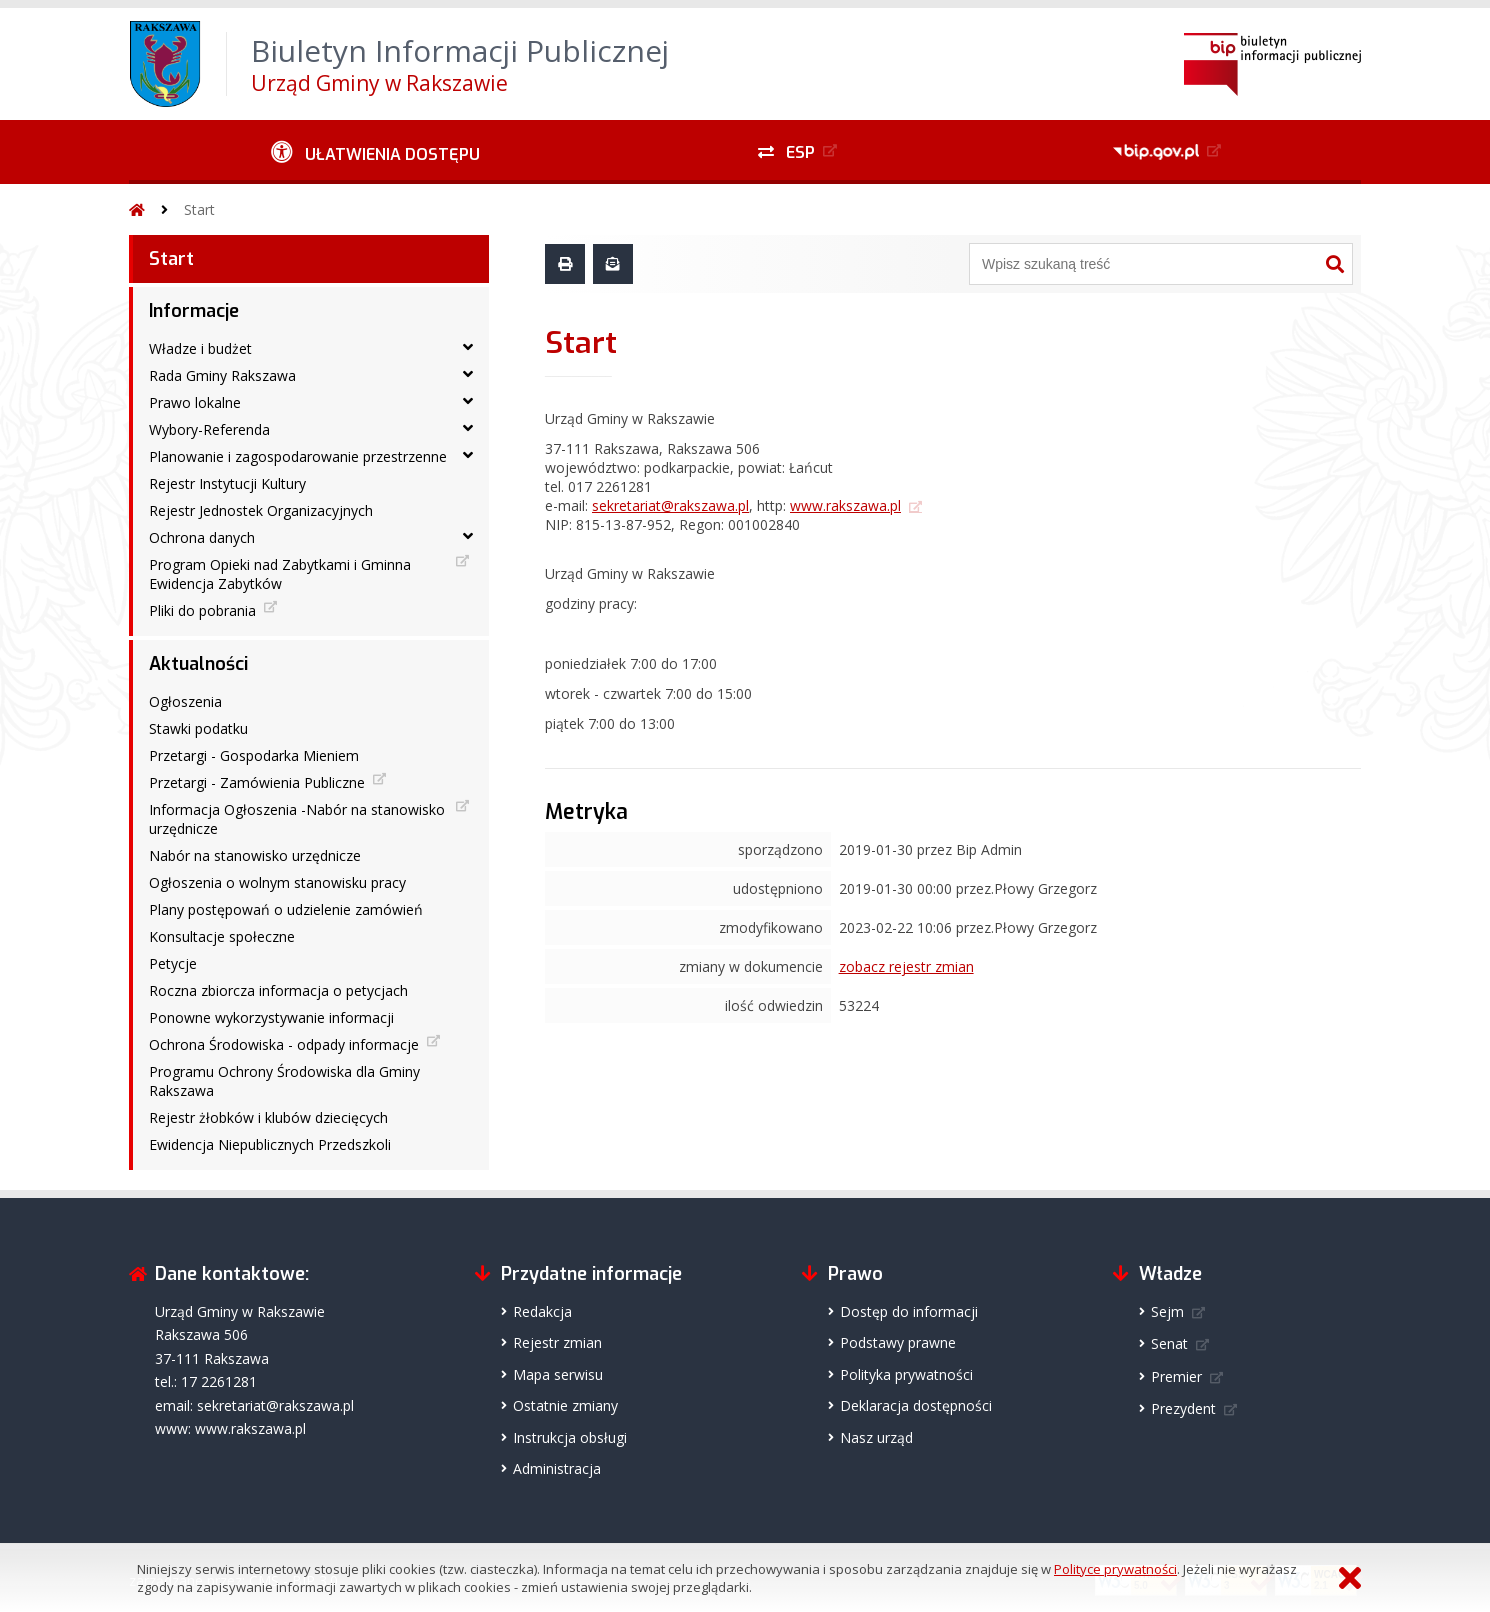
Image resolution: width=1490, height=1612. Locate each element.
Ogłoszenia (185, 701)
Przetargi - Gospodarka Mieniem (254, 755)
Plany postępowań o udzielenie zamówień (286, 909)
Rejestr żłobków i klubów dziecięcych (268, 1117)
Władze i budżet (200, 348)
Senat (1169, 1343)
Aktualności (198, 664)
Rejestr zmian (557, 1342)
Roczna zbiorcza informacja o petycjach (278, 990)
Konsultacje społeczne (222, 936)
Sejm (1167, 1311)
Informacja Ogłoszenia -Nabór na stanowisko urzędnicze (297, 819)
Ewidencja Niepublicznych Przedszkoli (270, 1144)
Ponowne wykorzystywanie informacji (271, 1017)
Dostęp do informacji (909, 1311)
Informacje (194, 311)
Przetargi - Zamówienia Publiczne (257, 782)
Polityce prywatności (1115, 1569)
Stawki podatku (198, 728)
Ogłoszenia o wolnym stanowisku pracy (277, 882)
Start (199, 209)
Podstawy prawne (898, 1342)
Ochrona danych (202, 537)
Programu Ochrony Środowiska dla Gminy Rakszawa (284, 1081)
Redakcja (542, 1311)
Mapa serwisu (558, 1374)
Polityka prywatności (906, 1374)
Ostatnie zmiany (565, 1405)
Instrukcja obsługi (570, 1437)
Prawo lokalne (195, 402)
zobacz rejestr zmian (906, 966)
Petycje (173, 963)
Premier (1176, 1376)
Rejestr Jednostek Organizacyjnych (261, 510)
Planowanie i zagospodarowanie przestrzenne (298, 456)
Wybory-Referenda (209, 429)
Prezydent (1183, 1408)
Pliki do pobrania (202, 610)
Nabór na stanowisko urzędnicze (255, 855)
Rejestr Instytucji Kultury (227, 483)
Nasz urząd (876, 1437)
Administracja (557, 1468)
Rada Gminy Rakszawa (222, 375)
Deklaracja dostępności (916, 1405)
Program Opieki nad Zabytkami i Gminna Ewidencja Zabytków (280, 574)
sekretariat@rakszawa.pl (670, 505)
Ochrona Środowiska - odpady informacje (284, 1044)
